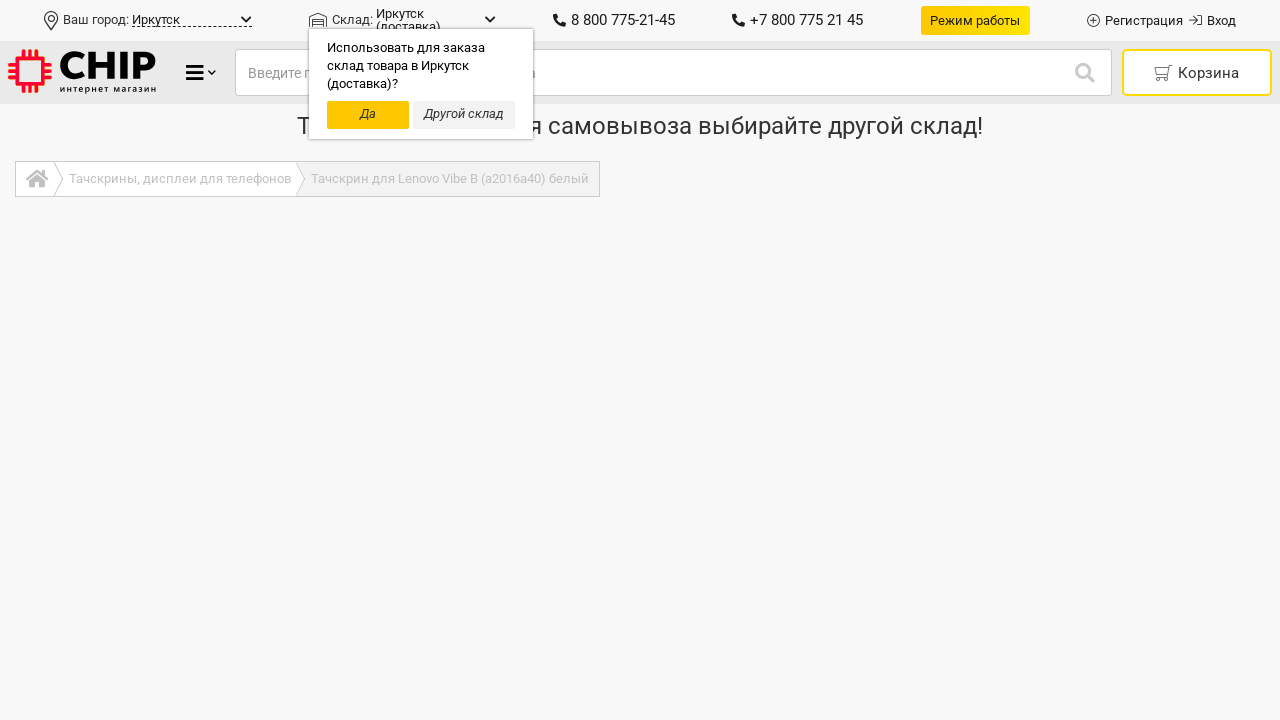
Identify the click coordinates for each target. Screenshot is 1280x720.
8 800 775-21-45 (614, 20)
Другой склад (464, 113)
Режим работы (975, 20)
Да (368, 113)
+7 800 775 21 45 (797, 20)
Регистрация (1135, 20)
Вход (1212, 20)
